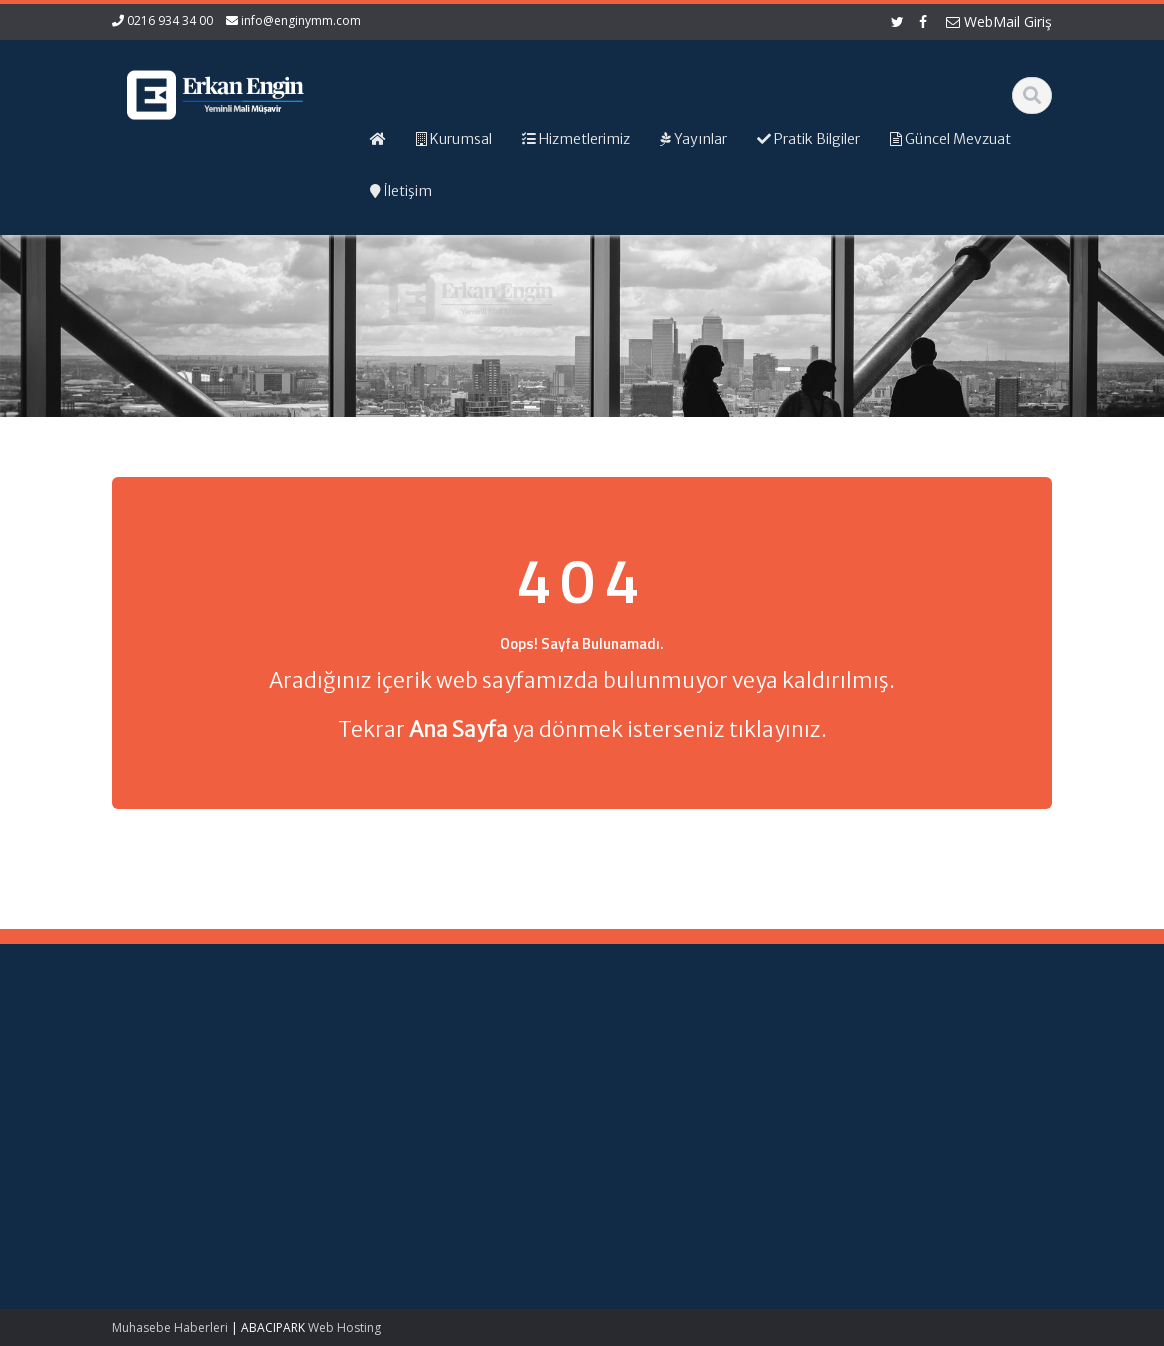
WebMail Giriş (999, 21)
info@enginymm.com (301, 20)
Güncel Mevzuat (669, 1111)
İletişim (641, 1129)
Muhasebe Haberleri (170, 1327)
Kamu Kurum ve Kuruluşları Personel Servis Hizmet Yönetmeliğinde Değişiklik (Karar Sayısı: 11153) (192, 1093)
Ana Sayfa (651, 1055)
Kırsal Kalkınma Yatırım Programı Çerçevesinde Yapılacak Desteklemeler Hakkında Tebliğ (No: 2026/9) (185, 1196)
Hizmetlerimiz (661, 1092)
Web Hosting (344, 1327)
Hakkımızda (655, 1073)
